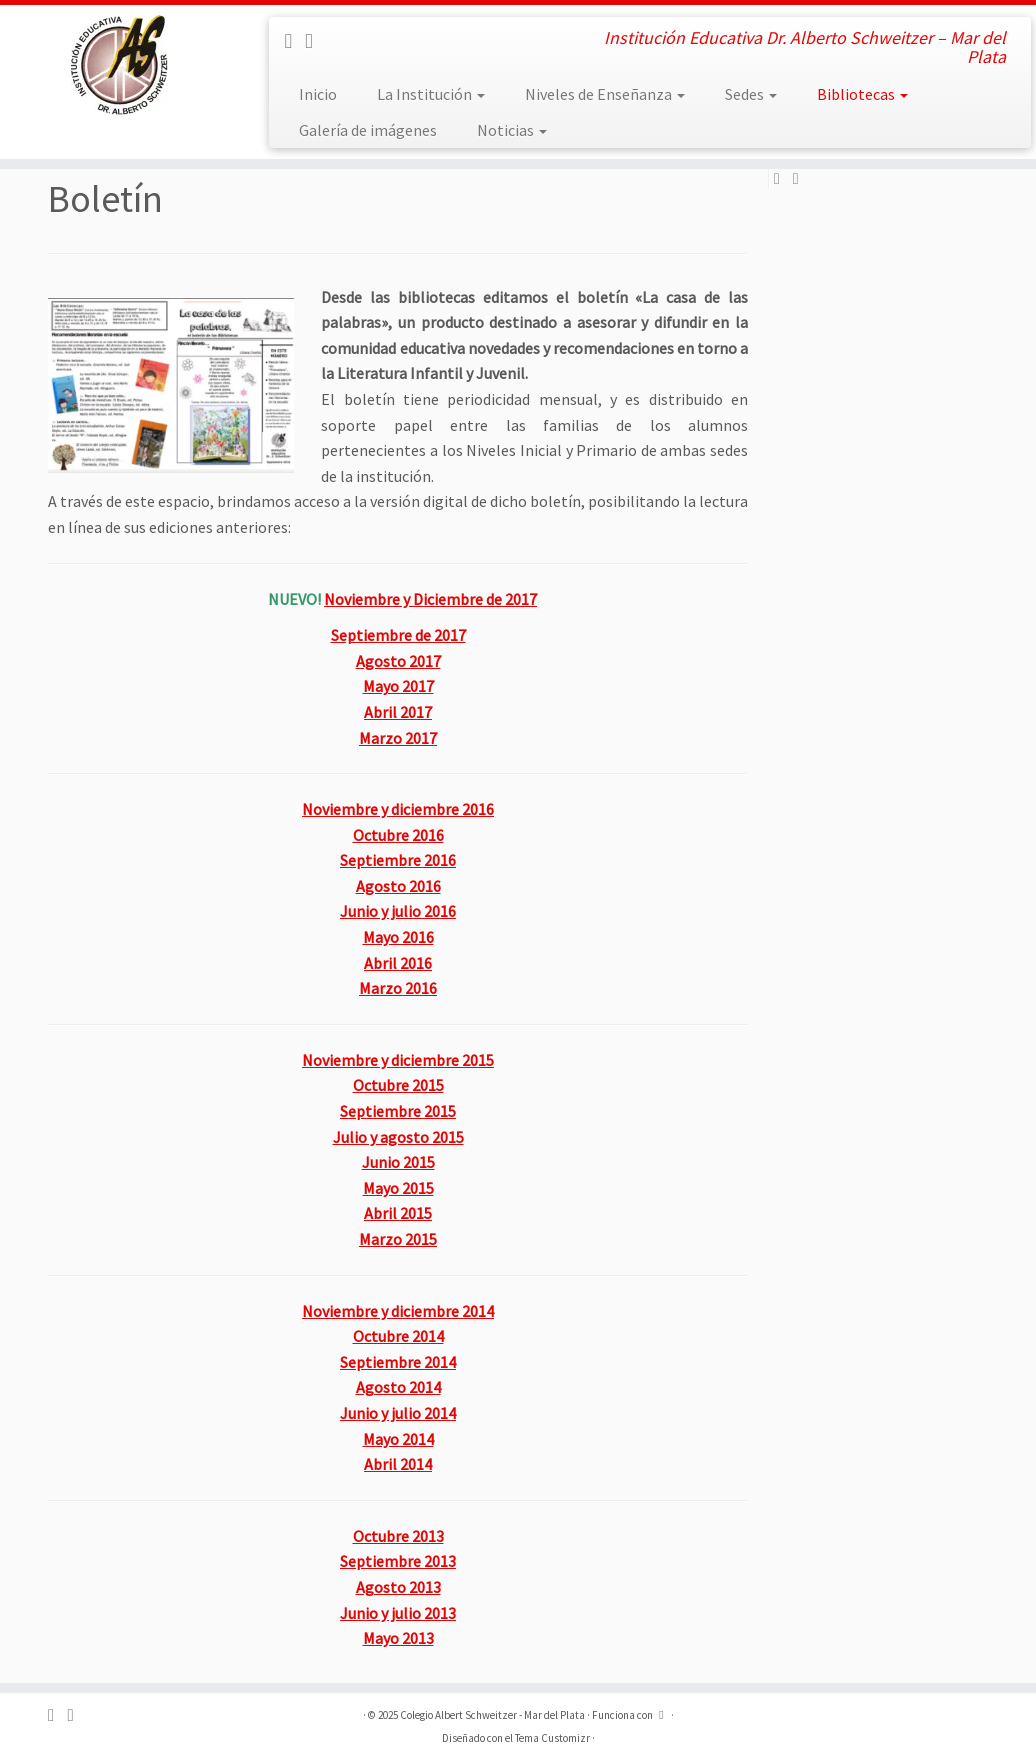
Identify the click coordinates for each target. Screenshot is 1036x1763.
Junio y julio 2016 (398, 911)
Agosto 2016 (398, 886)
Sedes (751, 94)
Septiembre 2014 (398, 1362)
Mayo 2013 (398, 1638)
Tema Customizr (552, 1738)
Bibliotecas (862, 94)
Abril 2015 (398, 1213)
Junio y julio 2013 (398, 1613)
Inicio (318, 94)
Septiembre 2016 (398, 860)
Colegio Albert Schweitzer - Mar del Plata (492, 1715)
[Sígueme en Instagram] (315, 41)
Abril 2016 (398, 963)
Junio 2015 (398, 1162)
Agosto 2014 (398, 1387)
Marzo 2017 (398, 738)
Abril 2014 (398, 1464)
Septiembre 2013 (398, 1561)
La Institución (431, 94)
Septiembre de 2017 (398, 635)
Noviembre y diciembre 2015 (398, 1060)
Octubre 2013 (398, 1536)
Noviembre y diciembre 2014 (398, 1311)
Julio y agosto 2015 (398, 1137)
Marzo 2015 (398, 1239)
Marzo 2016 (398, 988)
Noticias (512, 130)
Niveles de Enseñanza (605, 94)
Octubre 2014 (398, 1336)
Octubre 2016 (398, 835)
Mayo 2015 (398, 1188)
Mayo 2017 (398, 686)
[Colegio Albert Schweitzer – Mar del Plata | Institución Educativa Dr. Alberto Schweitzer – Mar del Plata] (121, 65)
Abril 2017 (398, 712)
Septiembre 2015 (398, 1111)
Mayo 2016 (398, 937)
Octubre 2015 (398, 1085)
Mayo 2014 (398, 1439)
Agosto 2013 (398, 1587)
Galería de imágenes (368, 130)
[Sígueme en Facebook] (294, 41)
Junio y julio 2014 (398, 1413)
